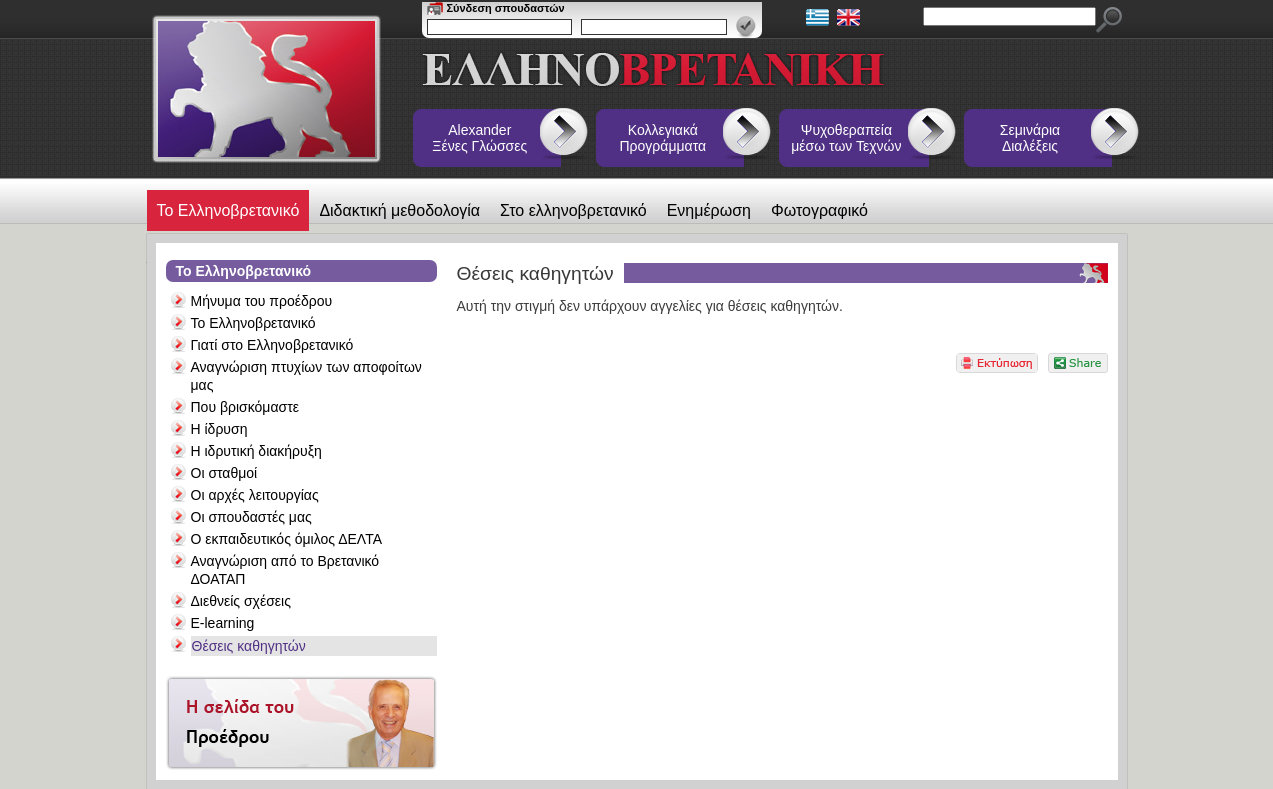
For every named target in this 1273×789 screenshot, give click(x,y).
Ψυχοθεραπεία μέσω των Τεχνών (846, 138)
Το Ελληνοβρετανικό (228, 210)
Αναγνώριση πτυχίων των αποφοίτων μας (306, 376)
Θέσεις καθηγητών (249, 646)
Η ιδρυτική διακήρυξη (256, 451)
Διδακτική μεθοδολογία (399, 210)
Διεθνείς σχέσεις (241, 601)
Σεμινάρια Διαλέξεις (1030, 138)
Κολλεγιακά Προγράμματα (663, 138)
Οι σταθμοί (224, 473)
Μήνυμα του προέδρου (262, 301)
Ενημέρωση (709, 210)
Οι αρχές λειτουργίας (255, 495)
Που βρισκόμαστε (245, 407)
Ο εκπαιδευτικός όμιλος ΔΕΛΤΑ (287, 539)
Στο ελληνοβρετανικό (573, 210)
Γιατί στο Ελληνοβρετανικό (272, 345)
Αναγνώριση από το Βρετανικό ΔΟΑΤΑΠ (285, 570)
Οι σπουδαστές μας (251, 517)
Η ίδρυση (219, 429)
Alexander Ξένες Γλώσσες (479, 138)
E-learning (223, 623)
